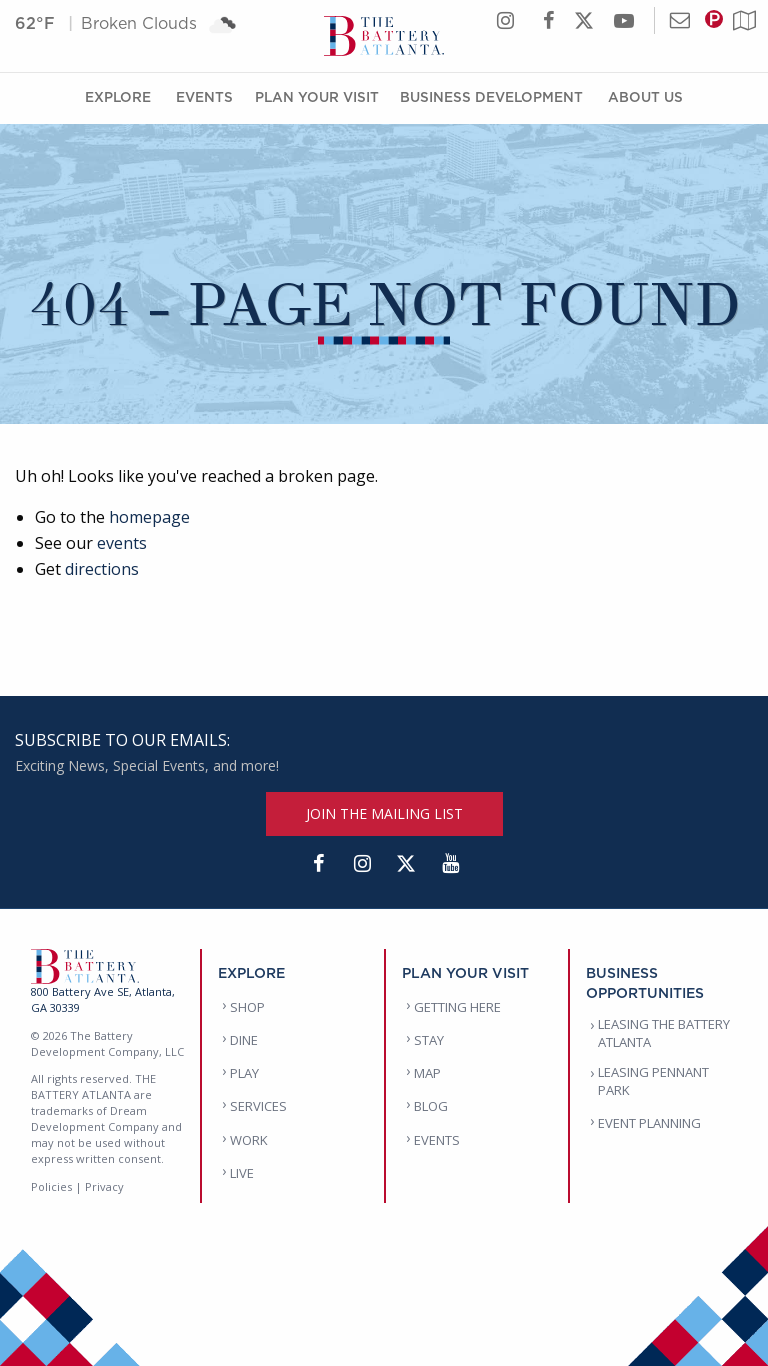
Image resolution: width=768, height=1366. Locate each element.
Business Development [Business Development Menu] (491, 96)
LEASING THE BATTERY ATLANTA (664, 1033)
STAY (429, 1040)
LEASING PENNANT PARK (653, 1081)
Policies (51, 1186)
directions (102, 569)
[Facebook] (318, 864)
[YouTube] (450, 864)
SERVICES (258, 1106)
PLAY (244, 1073)
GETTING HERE (457, 1007)
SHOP (247, 1007)
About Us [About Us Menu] (645, 96)
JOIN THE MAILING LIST (384, 813)
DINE (244, 1040)
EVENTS (437, 1140)
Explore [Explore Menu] (118, 96)
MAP (427, 1073)
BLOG (431, 1106)
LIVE (242, 1173)
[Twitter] (406, 864)
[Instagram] (362, 864)
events (122, 543)
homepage (149, 517)
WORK (249, 1140)
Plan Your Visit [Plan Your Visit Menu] (317, 96)
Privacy (104, 1186)
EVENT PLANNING (649, 1123)
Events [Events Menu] (204, 96)
